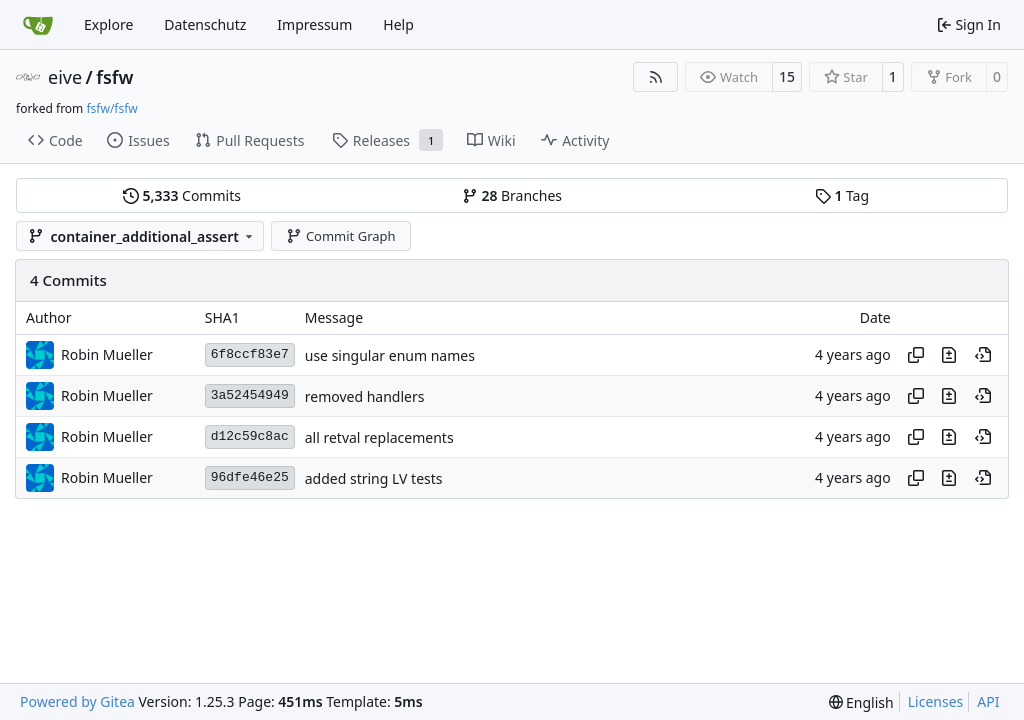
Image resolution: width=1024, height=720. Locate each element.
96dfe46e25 (250, 477)
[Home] (38, 25)
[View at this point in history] (983, 355)
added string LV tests (374, 478)
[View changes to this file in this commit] (949, 355)
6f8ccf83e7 (250, 354)
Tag (842, 195)
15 (787, 76)
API (988, 701)
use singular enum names (390, 355)
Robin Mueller (107, 354)
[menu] (861, 702)
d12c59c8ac (250, 436)
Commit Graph (340, 236)
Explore (108, 24)
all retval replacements (379, 437)
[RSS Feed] (656, 77)
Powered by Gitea (77, 701)
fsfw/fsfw (111, 108)
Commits (182, 195)
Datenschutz (205, 24)
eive (65, 77)
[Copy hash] (916, 355)
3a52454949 (250, 395)
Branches (512, 195)
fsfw (114, 77)
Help (398, 24)
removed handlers (365, 396)
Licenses (936, 701)
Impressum (314, 24)
